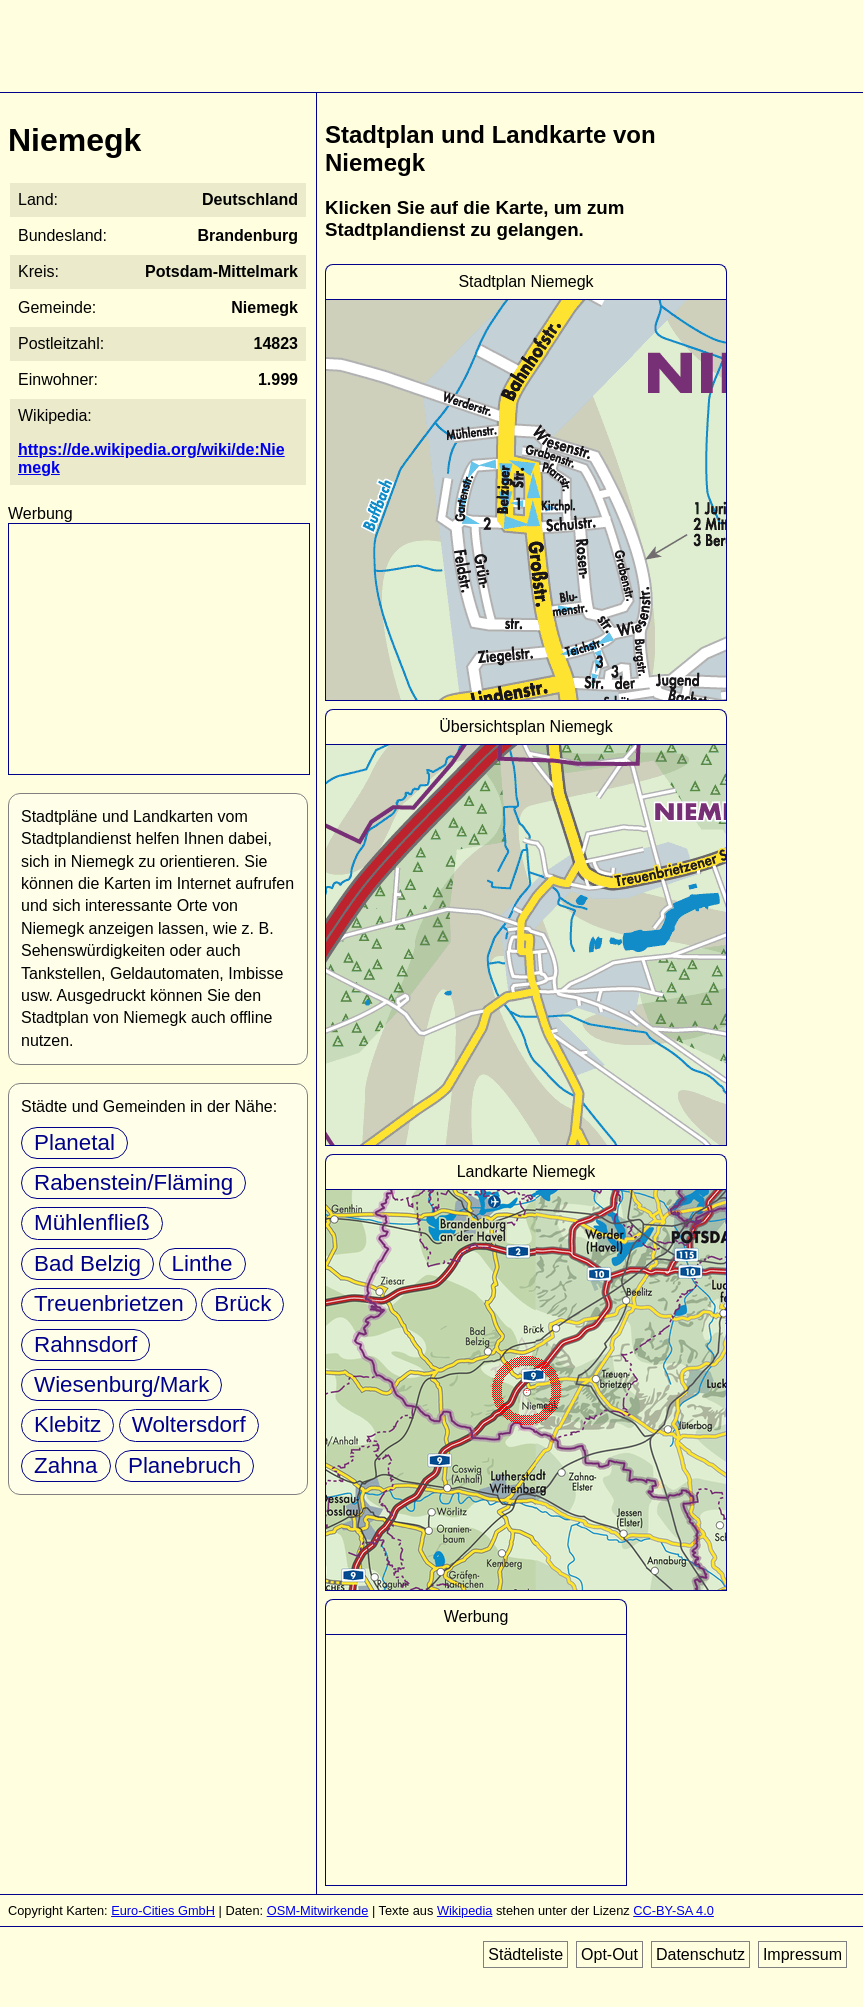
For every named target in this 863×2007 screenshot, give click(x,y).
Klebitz (67, 1424)
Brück (242, 1303)
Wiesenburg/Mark (121, 1384)
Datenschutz (700, 1954)
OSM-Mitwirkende (318, 1910)
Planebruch (184, 1465)
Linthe (202, 1263)
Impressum (802, 1954)
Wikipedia (464, 1910)
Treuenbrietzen (109, 1303)
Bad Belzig (87, 1263)
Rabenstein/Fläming (133, 1182)
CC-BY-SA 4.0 (673, 1910)
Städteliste (525, 1954)
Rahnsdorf (85, 1344)
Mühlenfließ (92, 1222)
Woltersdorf (189, 1424)
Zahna (66, 1465)
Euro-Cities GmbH (163, 1910)
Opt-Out (609, 1954)
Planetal (74, 1142)
